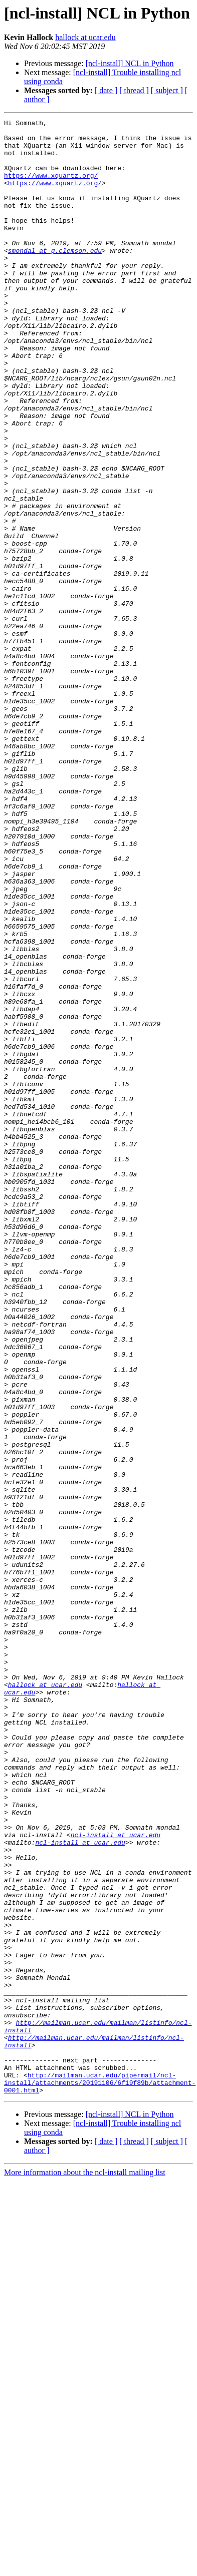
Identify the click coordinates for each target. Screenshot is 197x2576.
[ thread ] (134, 90)
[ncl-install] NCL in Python (130, 63)
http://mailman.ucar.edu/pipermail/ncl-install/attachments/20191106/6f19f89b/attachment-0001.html (99, 2475)
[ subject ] (167, 90)
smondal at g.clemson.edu (55, 277)
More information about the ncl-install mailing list (84, 2567)
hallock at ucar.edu (85, 37)
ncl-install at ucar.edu (115, 2178)
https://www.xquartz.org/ (51, 187)
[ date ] (106, 90)
